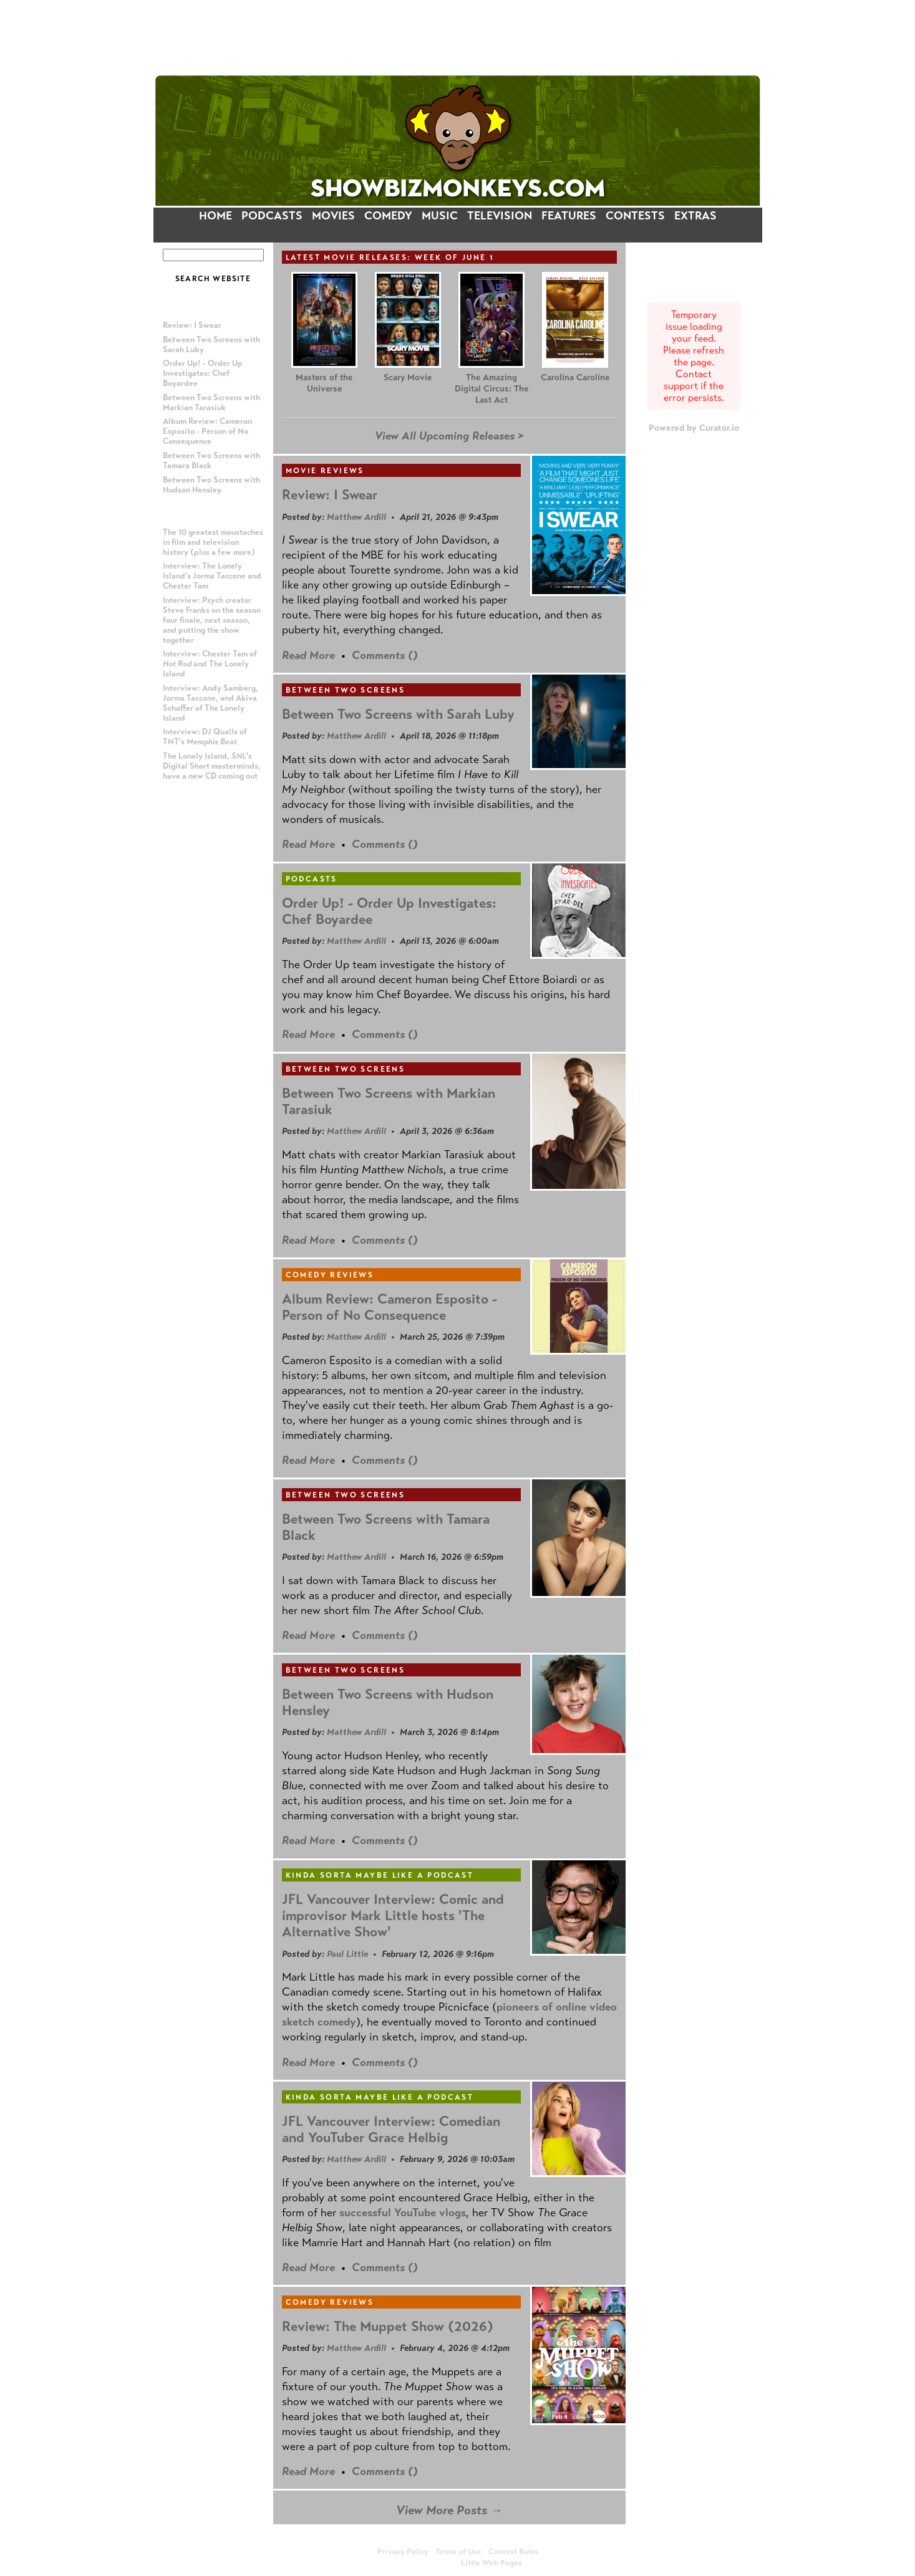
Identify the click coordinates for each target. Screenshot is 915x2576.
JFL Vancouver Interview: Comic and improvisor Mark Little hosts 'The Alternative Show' (393, 1915)
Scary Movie (408, 377)
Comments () (385, 655)
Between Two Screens (345, 690)
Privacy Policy (402, 2552)
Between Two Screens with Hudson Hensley (211, 485)
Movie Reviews (325, 470)
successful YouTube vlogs (402, 2212)
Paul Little (347, 1953)
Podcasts (311, 879)
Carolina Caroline (575, 377)
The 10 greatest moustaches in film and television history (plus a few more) (213, 542)
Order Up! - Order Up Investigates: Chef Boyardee (203, 373)
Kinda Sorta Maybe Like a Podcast (380, 1875)
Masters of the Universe (324, 383)
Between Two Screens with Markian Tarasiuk (211, 403)
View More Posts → (449, 2510)
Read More (308, 655)
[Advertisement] (458, 37)
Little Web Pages (491, 2563)
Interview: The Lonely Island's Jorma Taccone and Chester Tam (212, 576)
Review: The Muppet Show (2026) (387, 2326)
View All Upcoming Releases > (449, 436)
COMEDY (388, 216)
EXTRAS (695, 216)
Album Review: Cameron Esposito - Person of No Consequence (207, 431)
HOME (215, 216)
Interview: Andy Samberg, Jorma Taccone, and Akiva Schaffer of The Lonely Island (210, 703)
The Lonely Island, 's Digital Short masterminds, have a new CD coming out (212, 766)
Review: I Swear (192, 325)
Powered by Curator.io (694, 427)
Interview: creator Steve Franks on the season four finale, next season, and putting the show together (212, 620)
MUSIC (440, 216)
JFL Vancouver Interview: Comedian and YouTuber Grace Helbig (391, 2129)
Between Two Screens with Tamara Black (386, 1527)
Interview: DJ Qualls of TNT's (205, 737)
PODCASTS (272, 216)
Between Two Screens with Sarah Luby (398, 714)
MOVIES (333, 216)
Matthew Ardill (356, 516)
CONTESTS (635, 216)
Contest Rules (513, 2552)
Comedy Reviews (330, 1275)
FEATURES (568, 216)
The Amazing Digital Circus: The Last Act (491, 388)
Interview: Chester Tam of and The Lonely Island (210, 664)
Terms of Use (458, 2552)
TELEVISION (499, 216)
